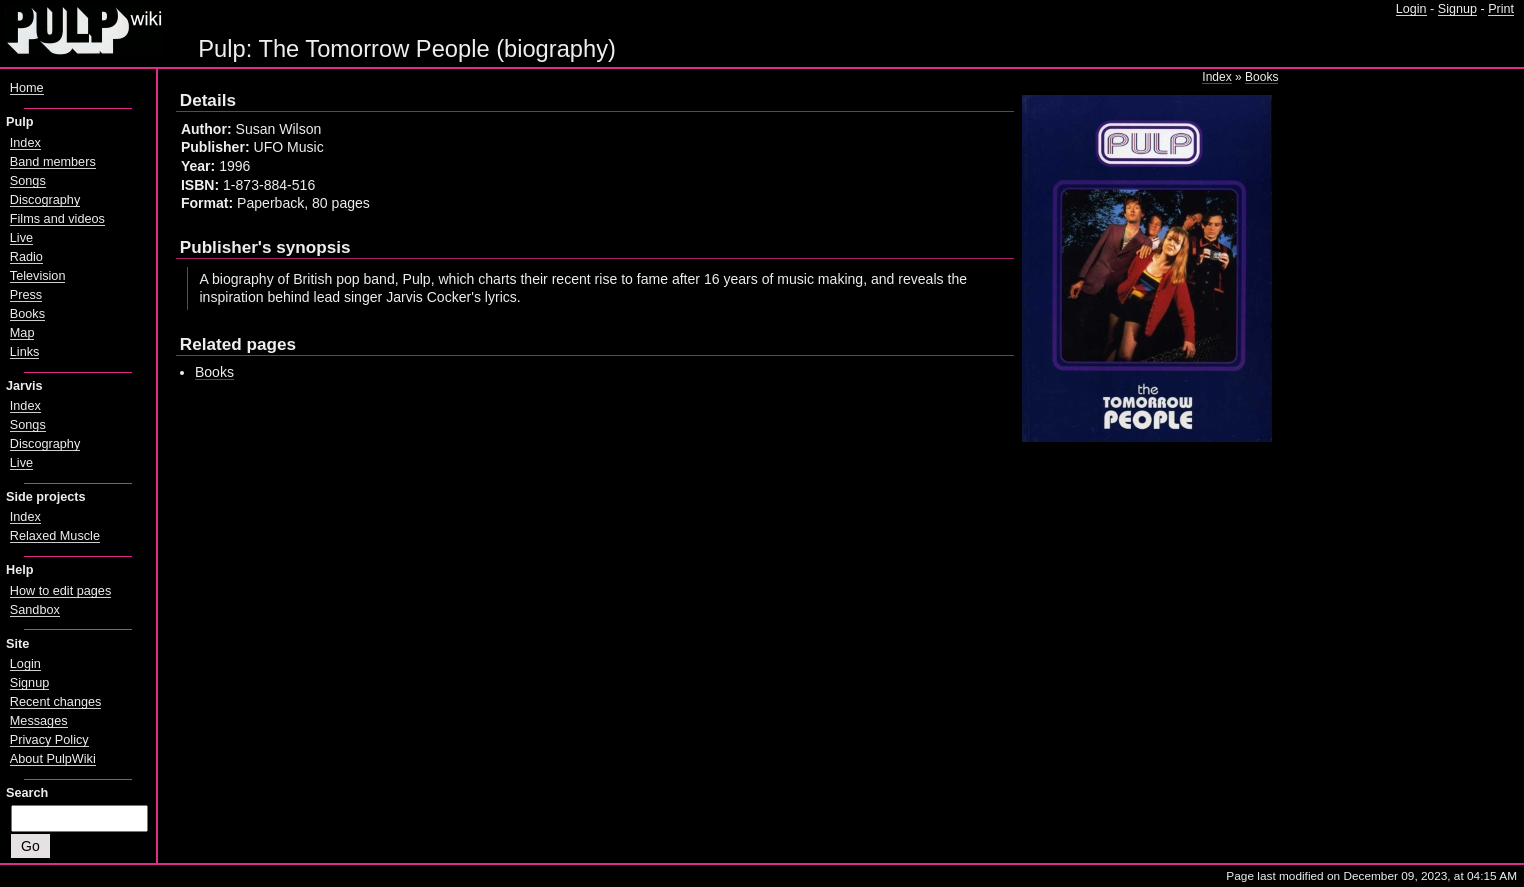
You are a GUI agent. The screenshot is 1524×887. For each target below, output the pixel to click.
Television (38, 276)
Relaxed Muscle (55, 536)
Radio (26, 257)
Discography (45, 200)
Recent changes (56, 702)
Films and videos (57, 219)
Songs (28, 181)
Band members (53, 162)
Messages (39, 721)
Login (1411, 9)
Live (21, 238)
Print (1501, 9)
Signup (1457, 9)
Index (1216, 77)
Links (25, 352)
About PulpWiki (53, 759)
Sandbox (35, 610)
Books (1261, 77)
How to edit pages (60, 591)
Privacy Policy (49, 740)
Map (22, 333)
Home (27, 88)
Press (26, 295)
